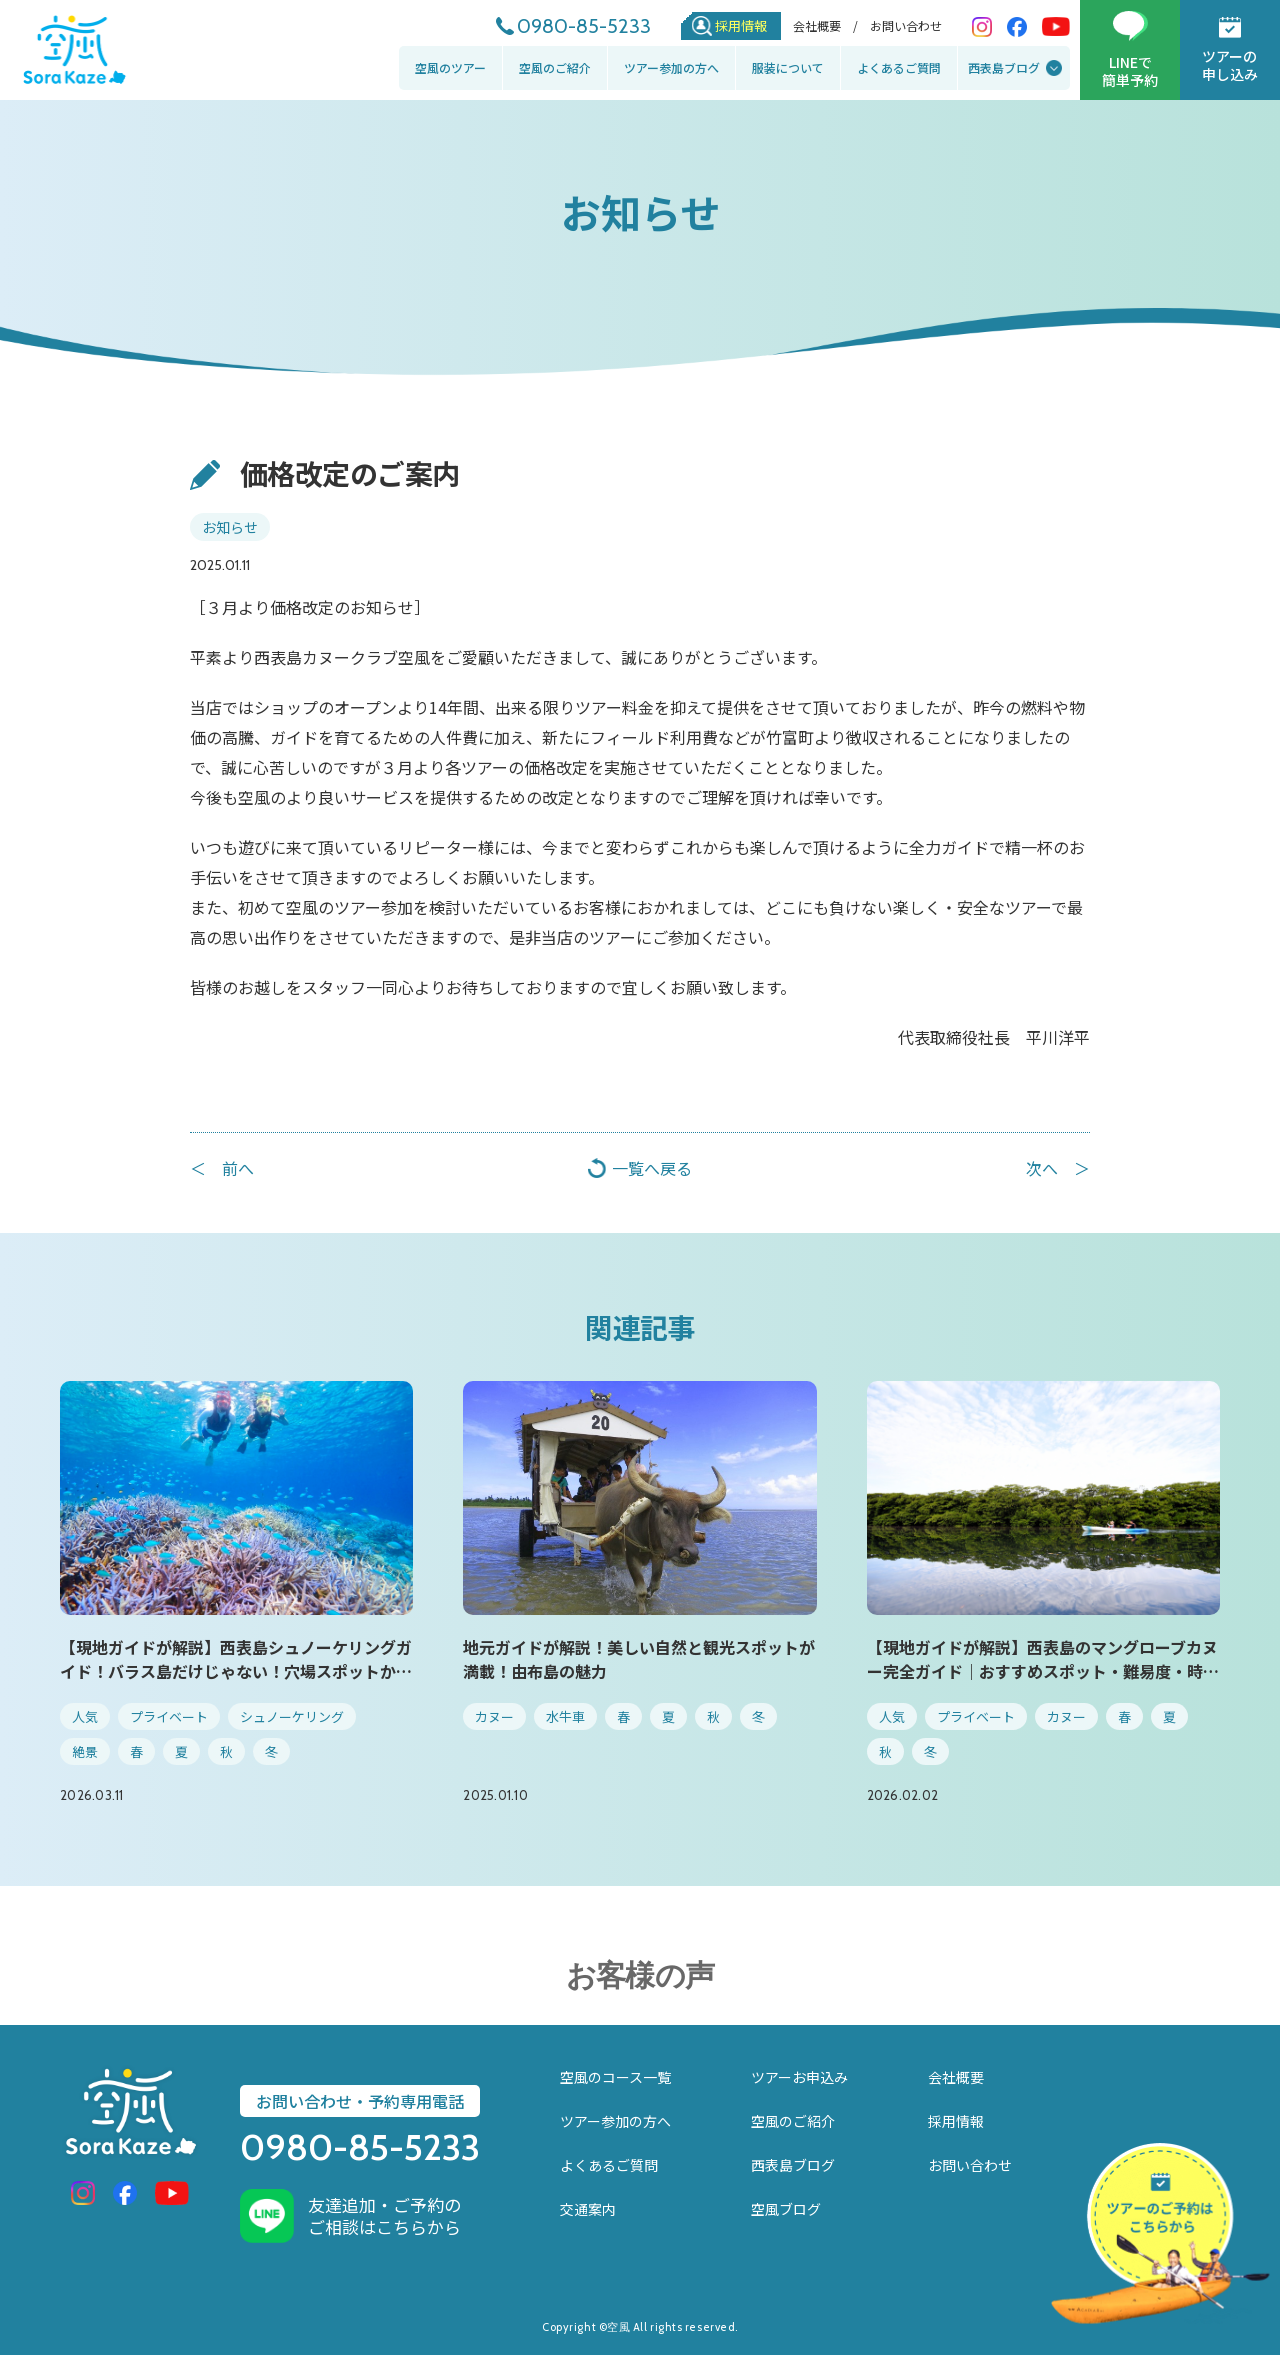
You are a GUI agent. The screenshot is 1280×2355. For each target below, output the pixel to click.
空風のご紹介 (555, 67)
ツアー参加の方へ (671, 67)
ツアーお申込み (799, 2077)
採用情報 (741, 25)
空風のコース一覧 (615, 2077)
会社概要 (956, 2077)
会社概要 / (825, 26)
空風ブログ (786, 2209)
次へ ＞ (1058, 1168)
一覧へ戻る (652, 1168)
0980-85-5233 (584, 26)
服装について (788, 67)
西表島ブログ (1004, 67)
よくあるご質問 (899, 67)
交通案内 (588, 2209)
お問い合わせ (906, 26)
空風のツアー (450, 67)
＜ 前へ (222, 1168)
